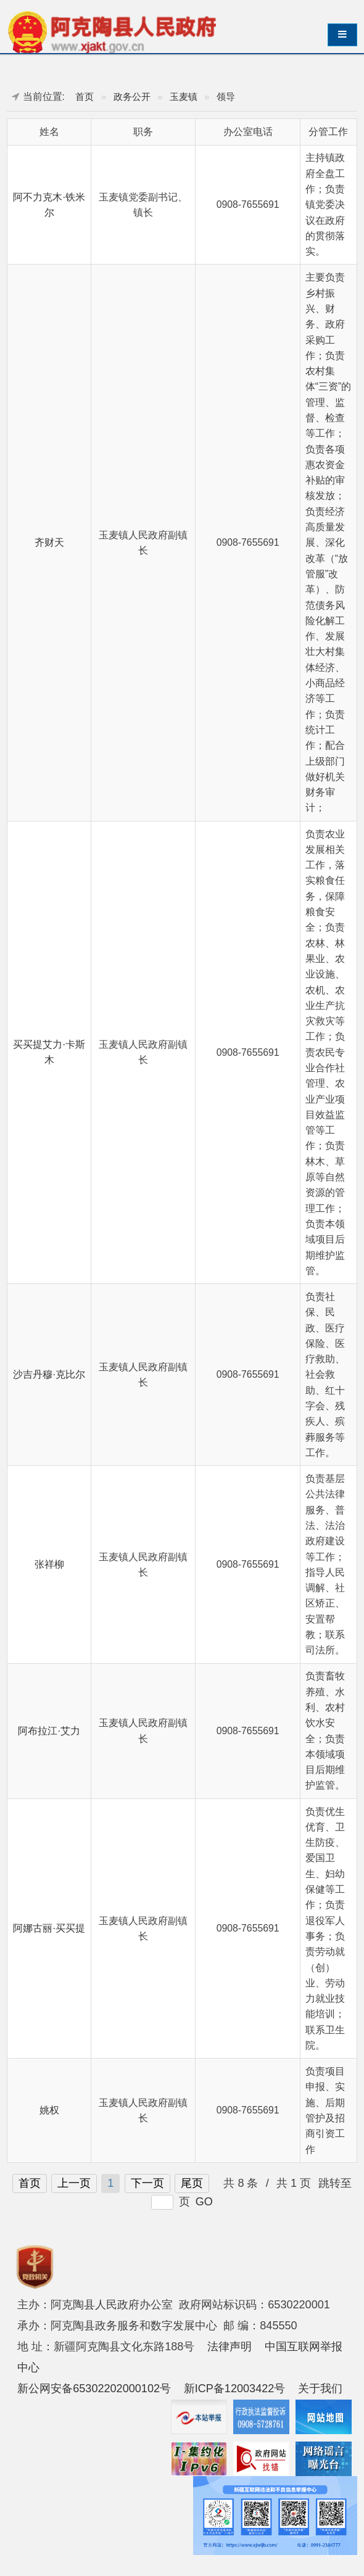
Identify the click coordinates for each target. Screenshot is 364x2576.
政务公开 (132, 96)
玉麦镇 (183, 96)
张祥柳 (49, 1564)
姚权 (49, 2110)
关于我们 (320, 2388)
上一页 (74, 2183)
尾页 (192, 2183)
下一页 (147, 2183)
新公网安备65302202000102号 (94, 2388)
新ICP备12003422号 (235, 2388)
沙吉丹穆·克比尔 (49, 1374)
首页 (84, 96)
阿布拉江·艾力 (49, 1731)
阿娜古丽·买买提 (49, 1928)
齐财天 (49, 542)
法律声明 (229, 2346)
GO (204, 2201)
